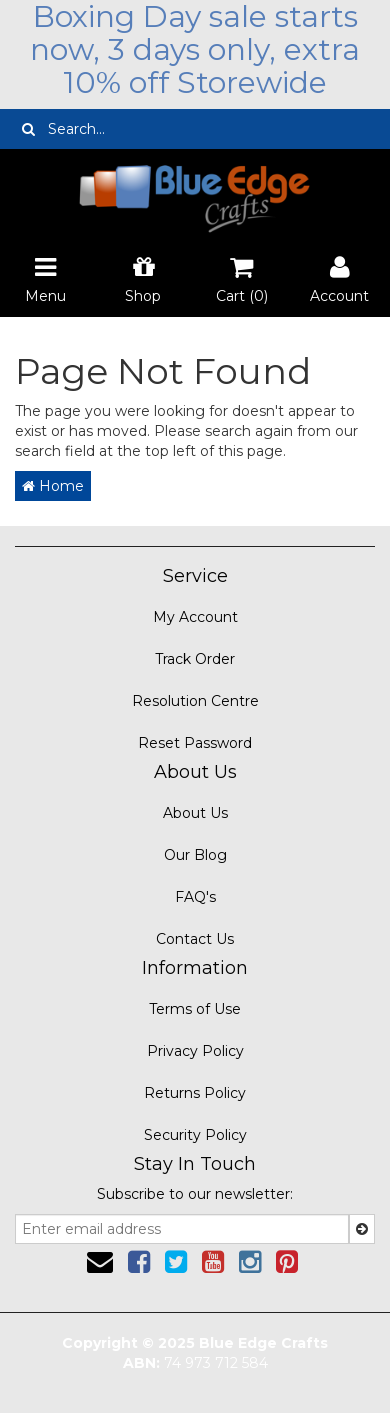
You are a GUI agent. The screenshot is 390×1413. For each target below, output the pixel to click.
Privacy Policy (195, 1051)
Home (53, 486)
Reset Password (195, 743)
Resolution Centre (195, 701)
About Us (195, 813)
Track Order (195, 659)
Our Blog (195, 855)
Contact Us (195, 939)
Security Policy (195, 1135)
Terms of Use (195, 1009)
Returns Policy (195, 1093)
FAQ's (195, 897)
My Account (195, 617)
